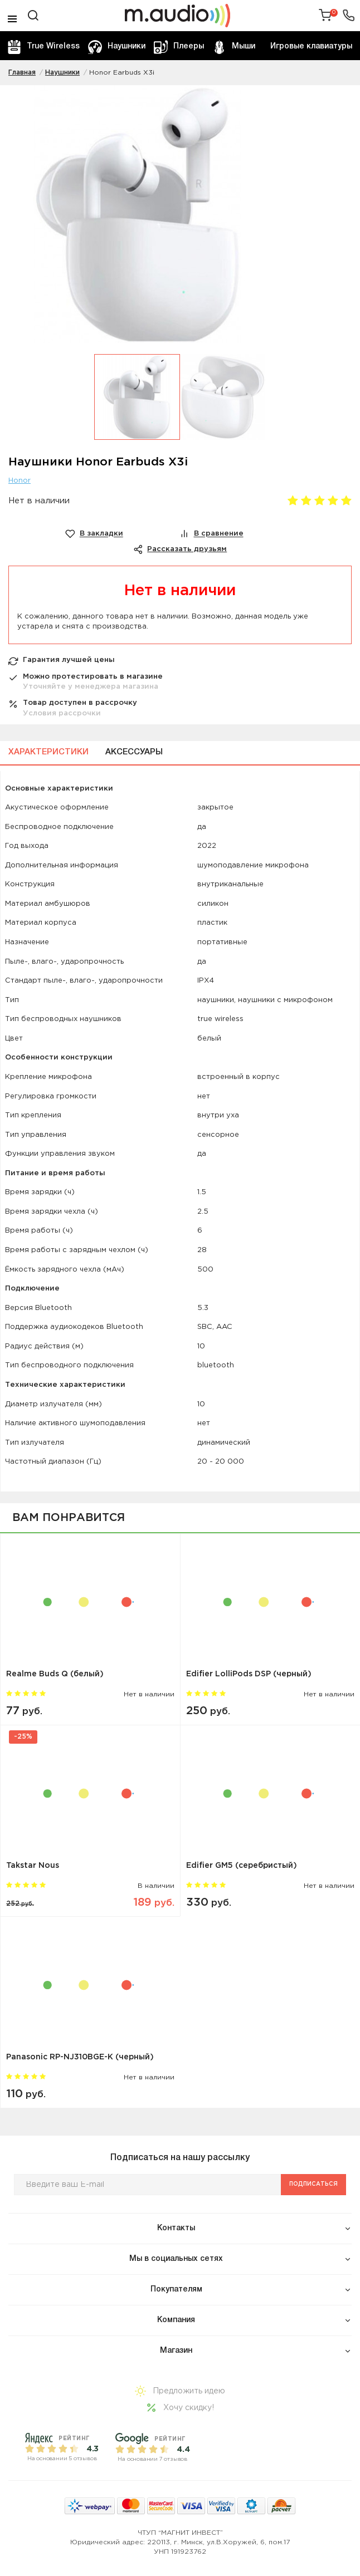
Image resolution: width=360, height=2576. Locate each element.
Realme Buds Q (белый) (55, 1674)
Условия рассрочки (62, 713)
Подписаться (313, 2184)
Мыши (233, 47)
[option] (180, 219)
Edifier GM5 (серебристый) (241, 1865)
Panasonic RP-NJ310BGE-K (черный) (80, 2057)
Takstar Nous (32, 1865)
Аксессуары (134, 752)
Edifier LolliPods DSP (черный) (249, 1674)
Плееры (179, 47)
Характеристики (48, 752)
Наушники (116, 47)
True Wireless (43, 47)
